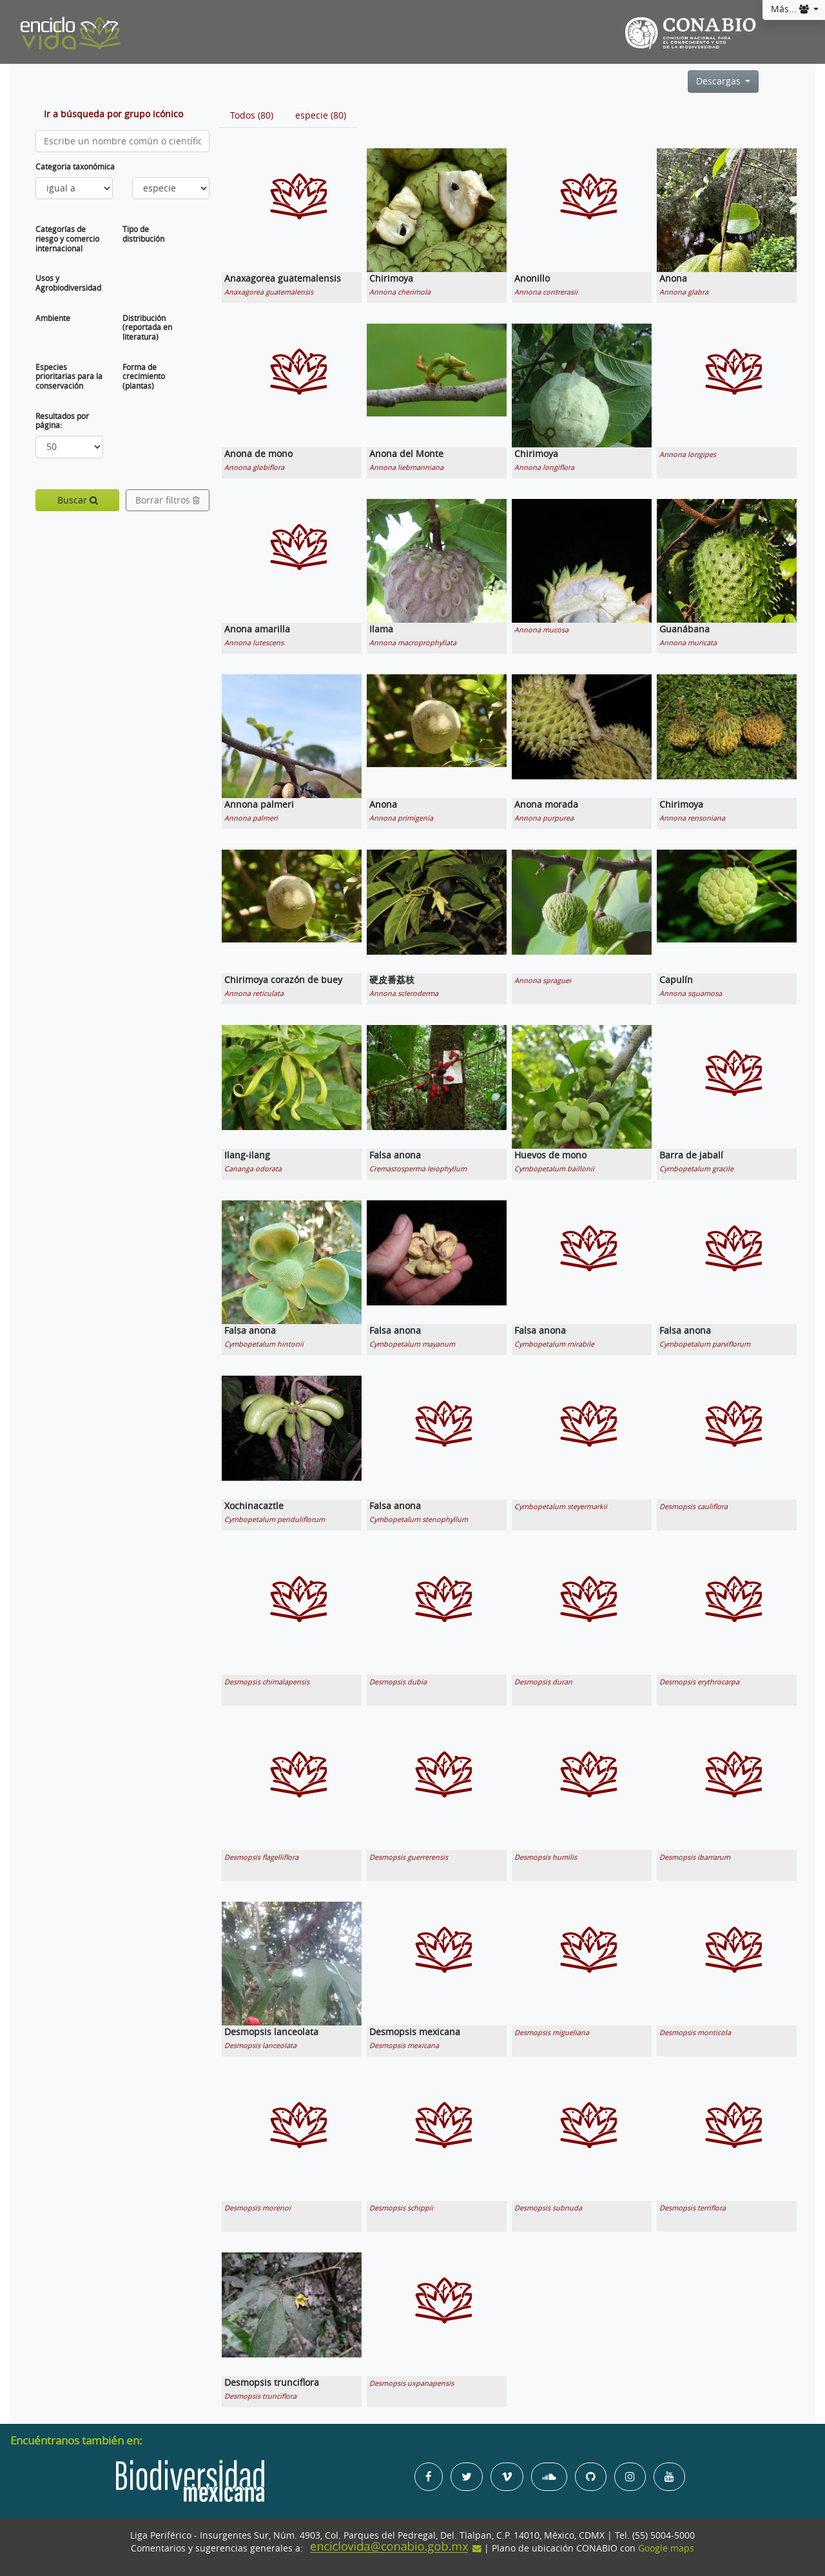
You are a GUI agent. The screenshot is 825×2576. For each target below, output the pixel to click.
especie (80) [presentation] (320, 115)
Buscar (77, 500)
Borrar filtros (167, 500)
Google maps (666, 2548)
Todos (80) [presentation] (251, 115)
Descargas (719, 81)
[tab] (251, 115)
